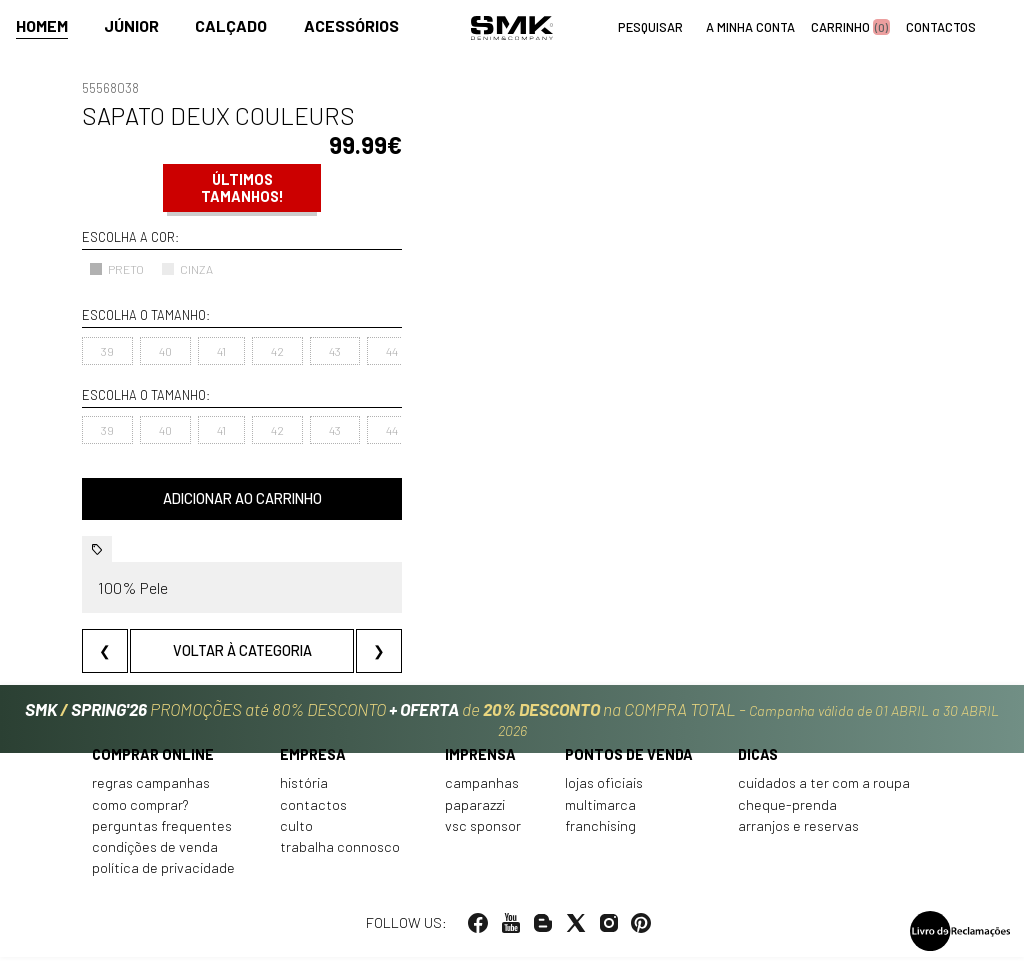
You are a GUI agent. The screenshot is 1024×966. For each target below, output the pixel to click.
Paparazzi (475, 813)
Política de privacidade (163, 877)
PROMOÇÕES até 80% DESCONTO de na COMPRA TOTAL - (512, 720)
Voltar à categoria (242, 650)
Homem (42, 26)
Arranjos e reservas (798, 834)
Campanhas (482, 792)
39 (107, 351)
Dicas (758, 763)
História (304, 792)
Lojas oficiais (604, 792)
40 (165, 351)
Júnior (131, 26)
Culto (296, 834)
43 (335, 351)
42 (277, 351)
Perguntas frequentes (162, 834)
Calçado (231, 26)
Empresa (313, 763)
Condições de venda (155, 856)
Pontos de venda (629, 763)
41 (221, 351)
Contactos (313, 813)
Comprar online (153, 763)
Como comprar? (140, 813)
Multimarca (600, 813)
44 (392, 351)
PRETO (116, 269)
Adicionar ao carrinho (242, 498)
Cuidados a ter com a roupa (824, 792)
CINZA (187, 269)
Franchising (600, 834)
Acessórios (351, 26)
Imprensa (480, 763)
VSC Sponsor (483, 834)
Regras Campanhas (151, 792)
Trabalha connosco (340, 856)
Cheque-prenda (787, 813)
